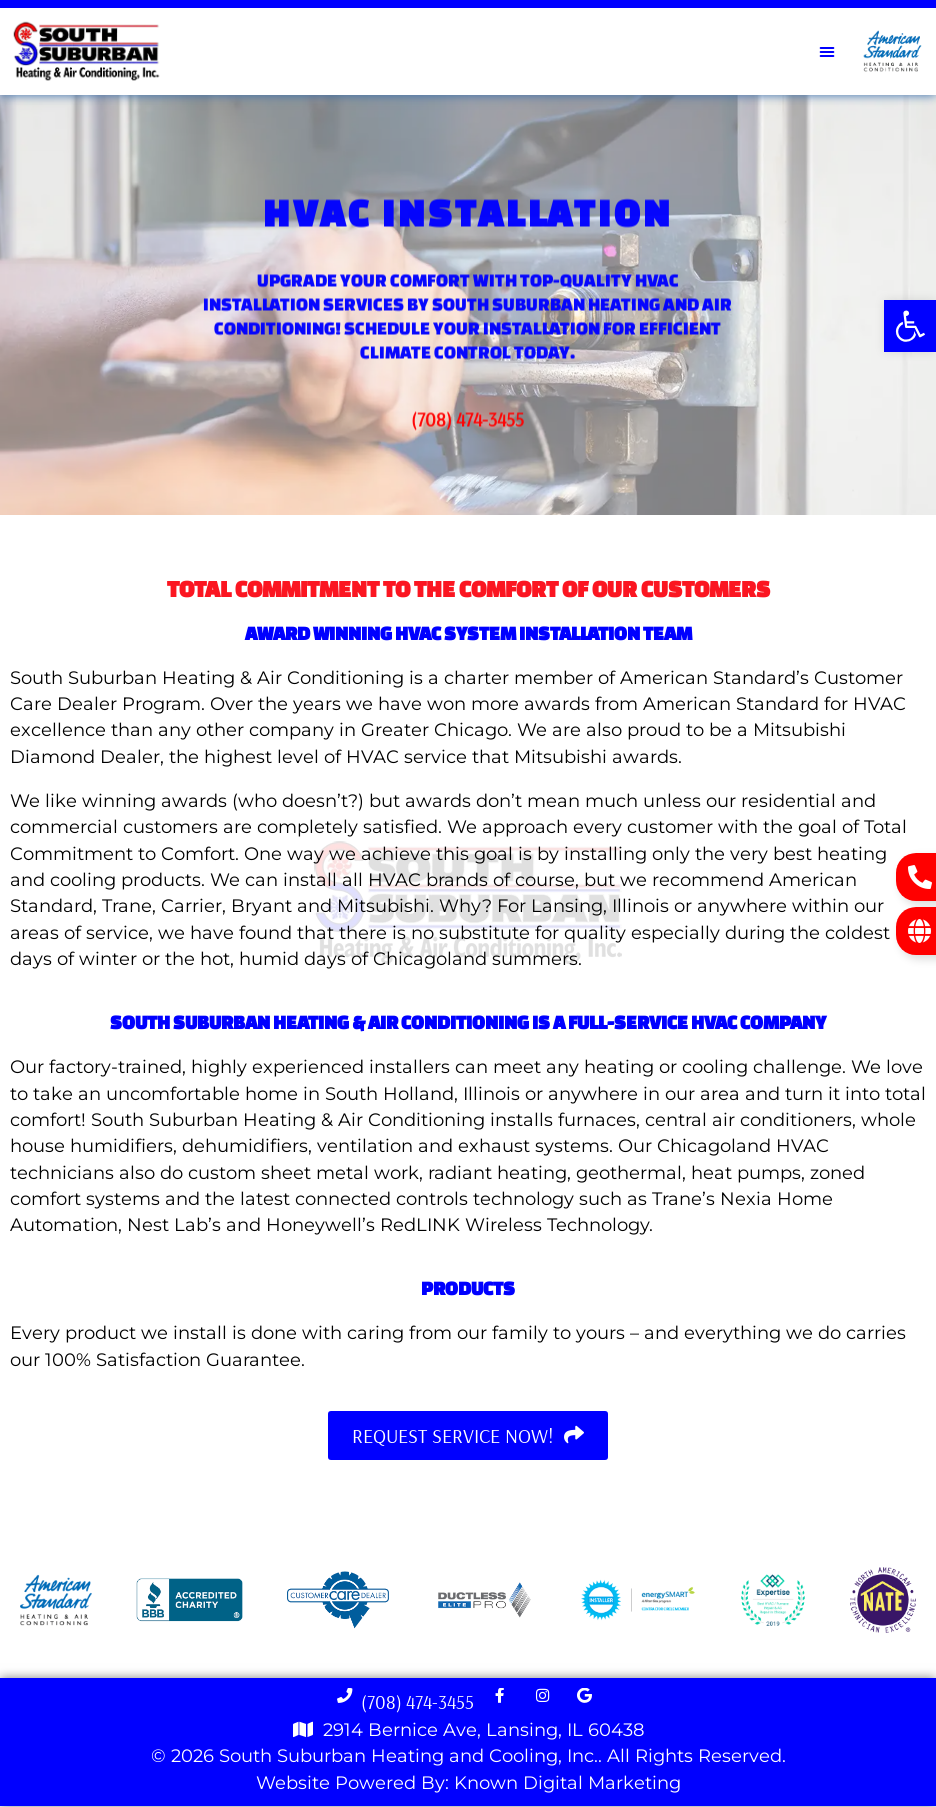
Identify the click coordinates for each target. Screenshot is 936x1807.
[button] (910, 326)
